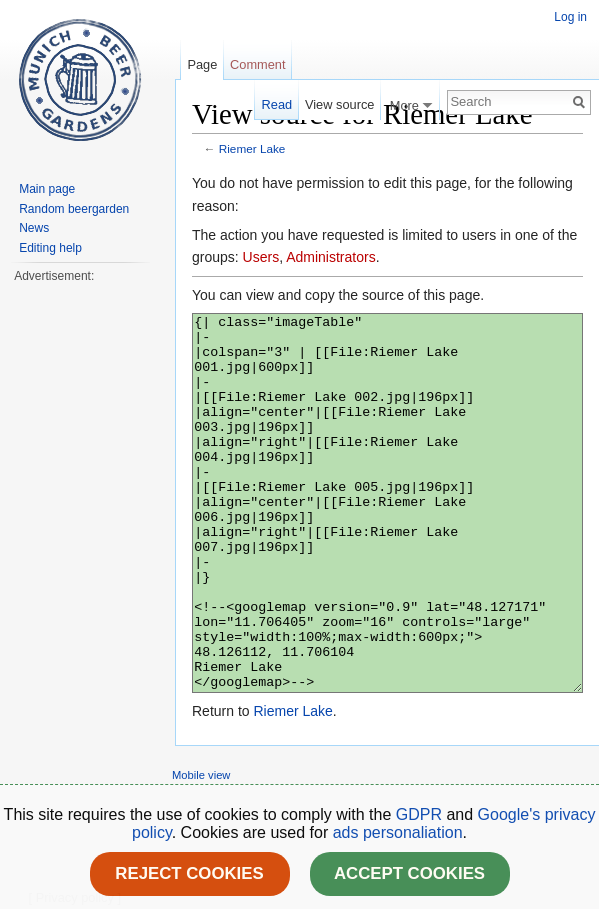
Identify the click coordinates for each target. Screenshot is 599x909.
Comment (257, 64)
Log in (570, 17)
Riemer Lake (252, 148)
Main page (47, 189)
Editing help (50, 248)
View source (339, 104)
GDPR (421, 814)
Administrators (330, 257)
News (34, 228)
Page (202, 64)
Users (261, 257)
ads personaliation (398, 832)
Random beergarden (74, 209)
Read (277, 104)
